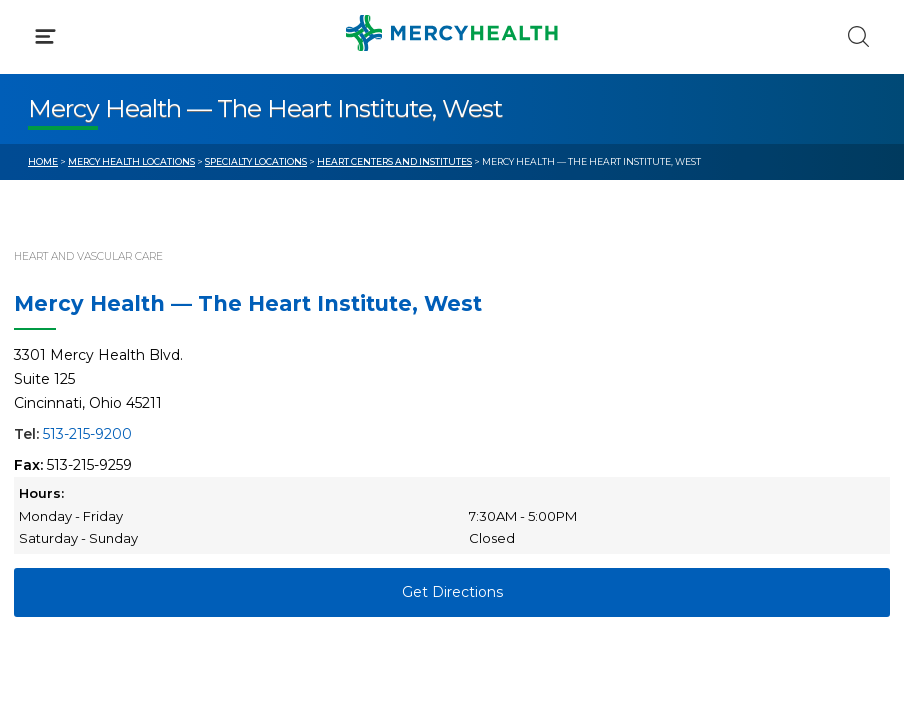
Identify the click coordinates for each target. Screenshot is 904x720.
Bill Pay (55, 420)
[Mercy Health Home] (38, 31)
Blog (496, 383)
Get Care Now (78, 383)
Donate (507, 458)
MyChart (511, 420)
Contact (56, 458)
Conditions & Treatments (119, 188)
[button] (452, 100)
